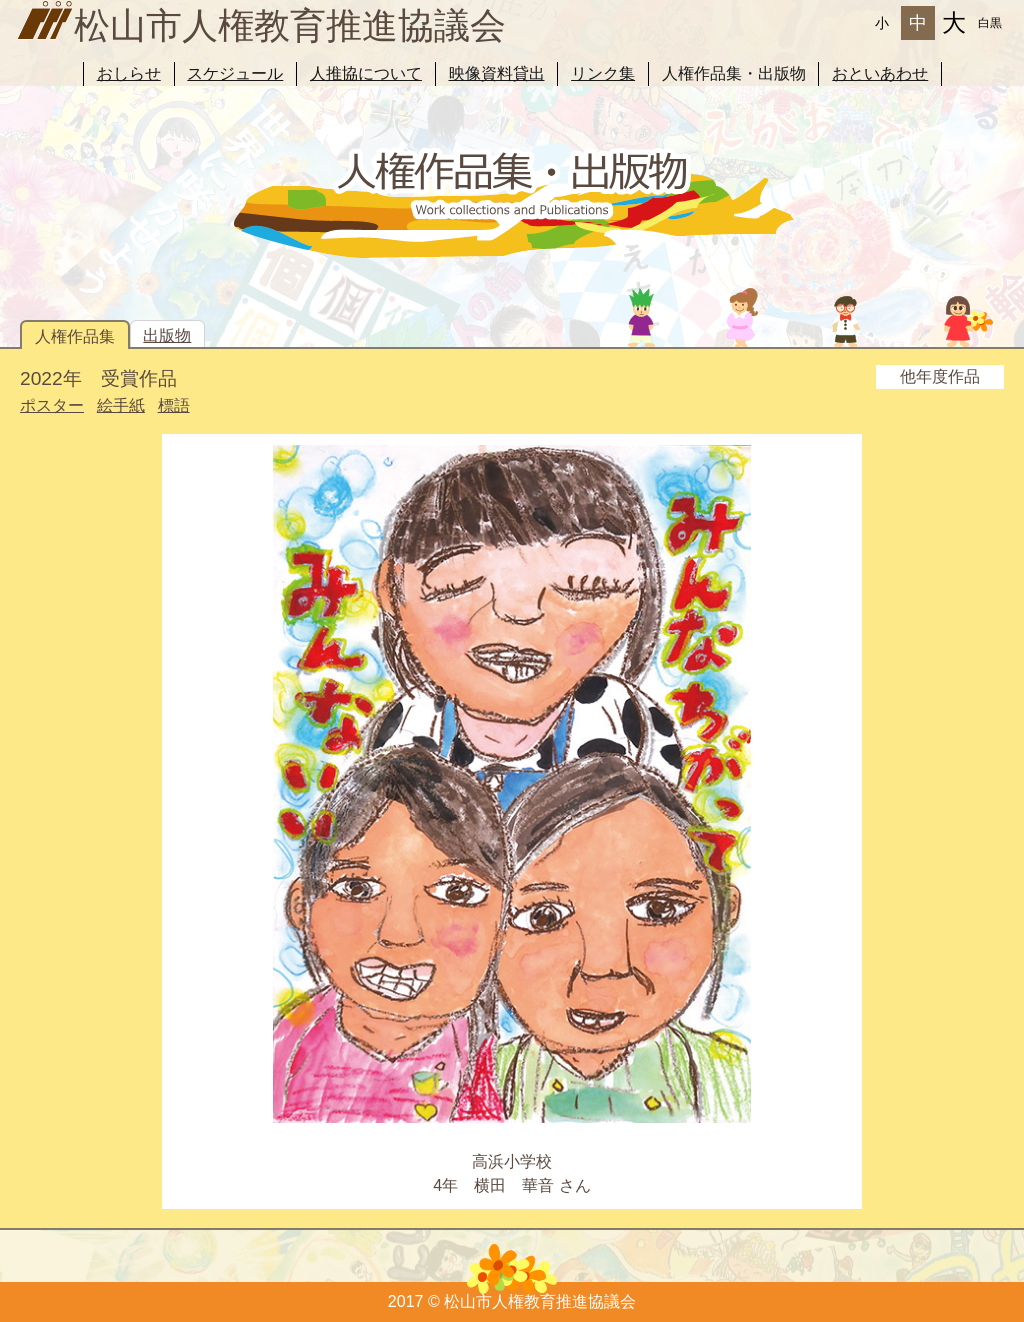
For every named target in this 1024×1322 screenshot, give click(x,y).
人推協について (366, 73)
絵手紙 (121, 405)
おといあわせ (880, 73)
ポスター (52, 405)
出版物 (167, 335)
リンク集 (603, 73)
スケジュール (235, 73)
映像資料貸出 (497, 73)
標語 (174, 405)
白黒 (990, 23)
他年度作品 (940, 376)
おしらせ (129, 73)
